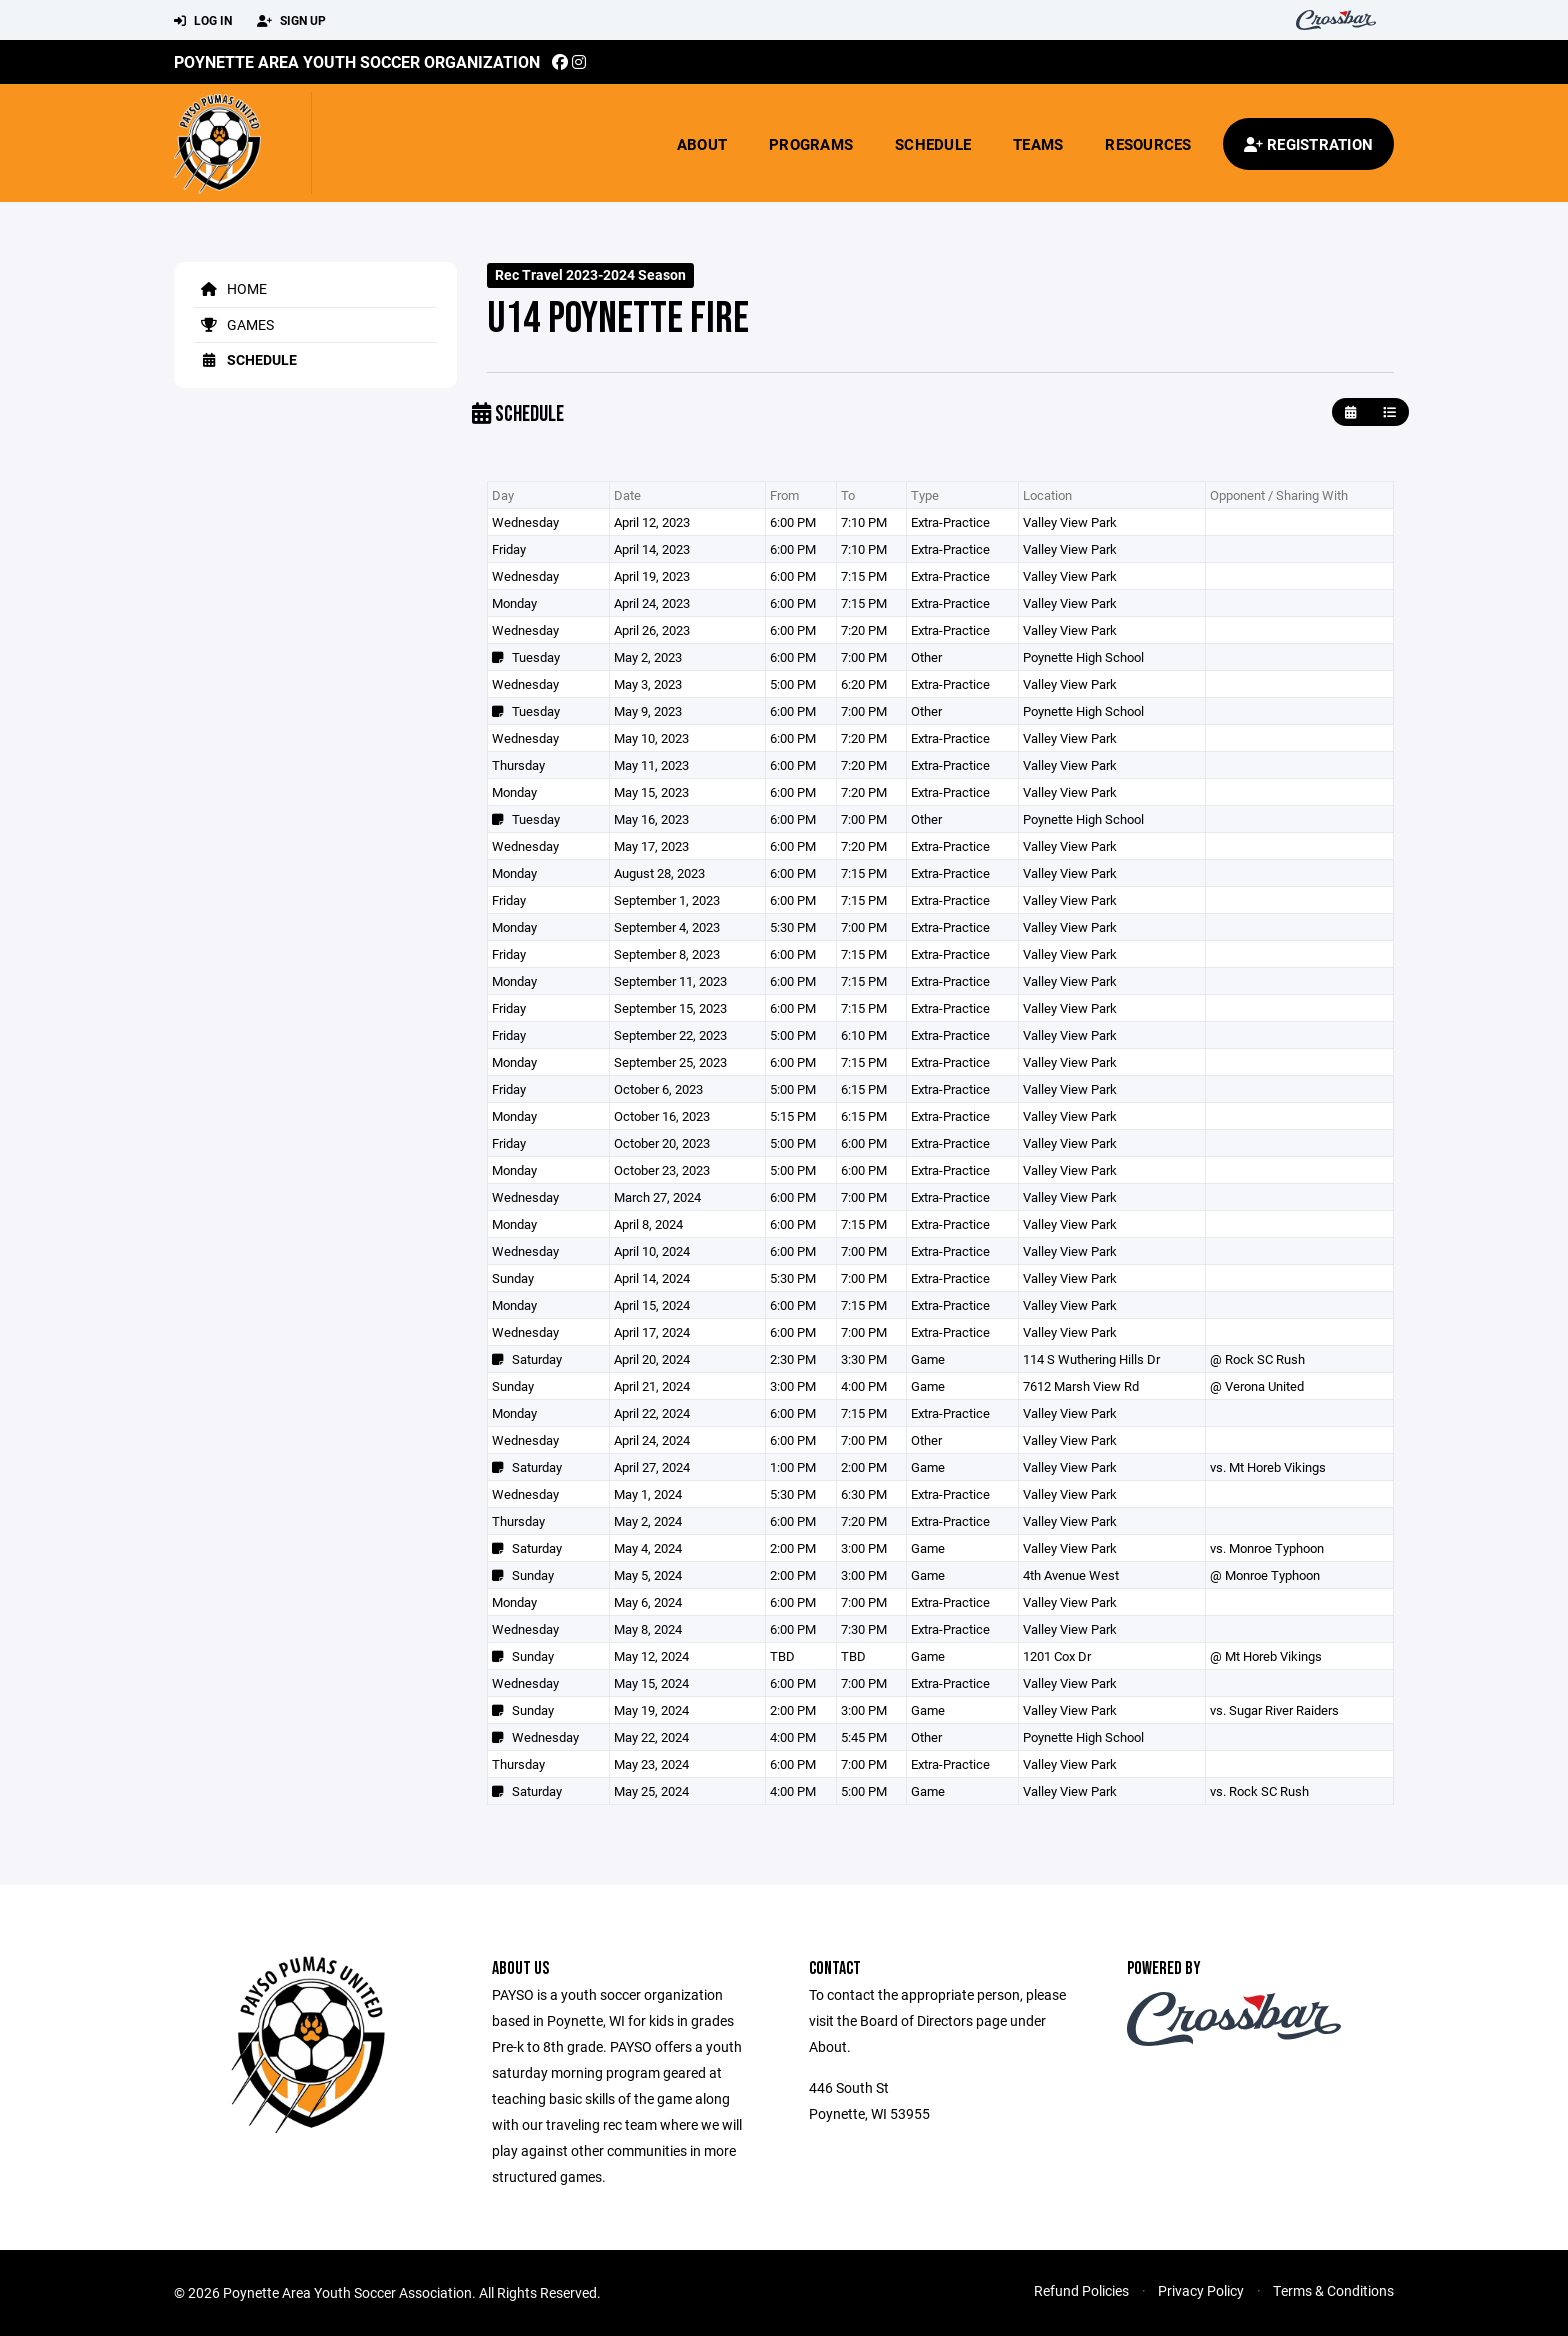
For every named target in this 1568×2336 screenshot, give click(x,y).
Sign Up (291, 21)
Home (230, 288)
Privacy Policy (1201, 2290)
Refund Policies (1081, 2290)
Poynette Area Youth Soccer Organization (357, 61)
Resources (1148, 144)
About (702, 144)
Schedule (933, 144)
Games (234, 324)
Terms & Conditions (1333, 2290)
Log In (203, 21)
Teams (1038, 144)
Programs (811, 144)
